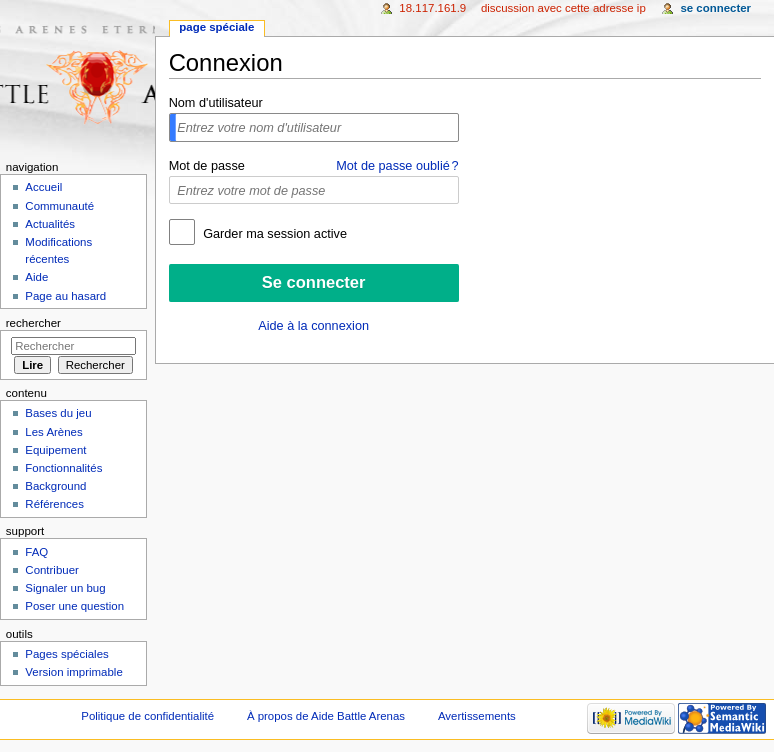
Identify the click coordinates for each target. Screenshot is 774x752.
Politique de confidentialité (147, 716)
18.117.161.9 (432, 8)
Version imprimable (73, 672)
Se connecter (715, 8)
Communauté (59, 206)
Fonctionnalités (63, 468)
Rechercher (33, 323)
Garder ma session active (273, 234)
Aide (36, 277)
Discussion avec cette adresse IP (563, 8)
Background (55, 486)
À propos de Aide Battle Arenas (326, 716)
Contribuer (51, 570)
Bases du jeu (58, 413)
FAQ (36, 552)
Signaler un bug (65, 588)
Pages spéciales (66, 654)
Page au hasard (65, 296)
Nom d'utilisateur (216, 103)
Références (54, 504)
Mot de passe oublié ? (397, 166)
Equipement (55, 450)
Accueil (43, 187)
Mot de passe (207, 166)
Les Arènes (53, 432)
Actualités (50, 224)
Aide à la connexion (313, 326)
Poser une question (74, 606)
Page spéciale (216, 27)
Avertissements (477, 716)
